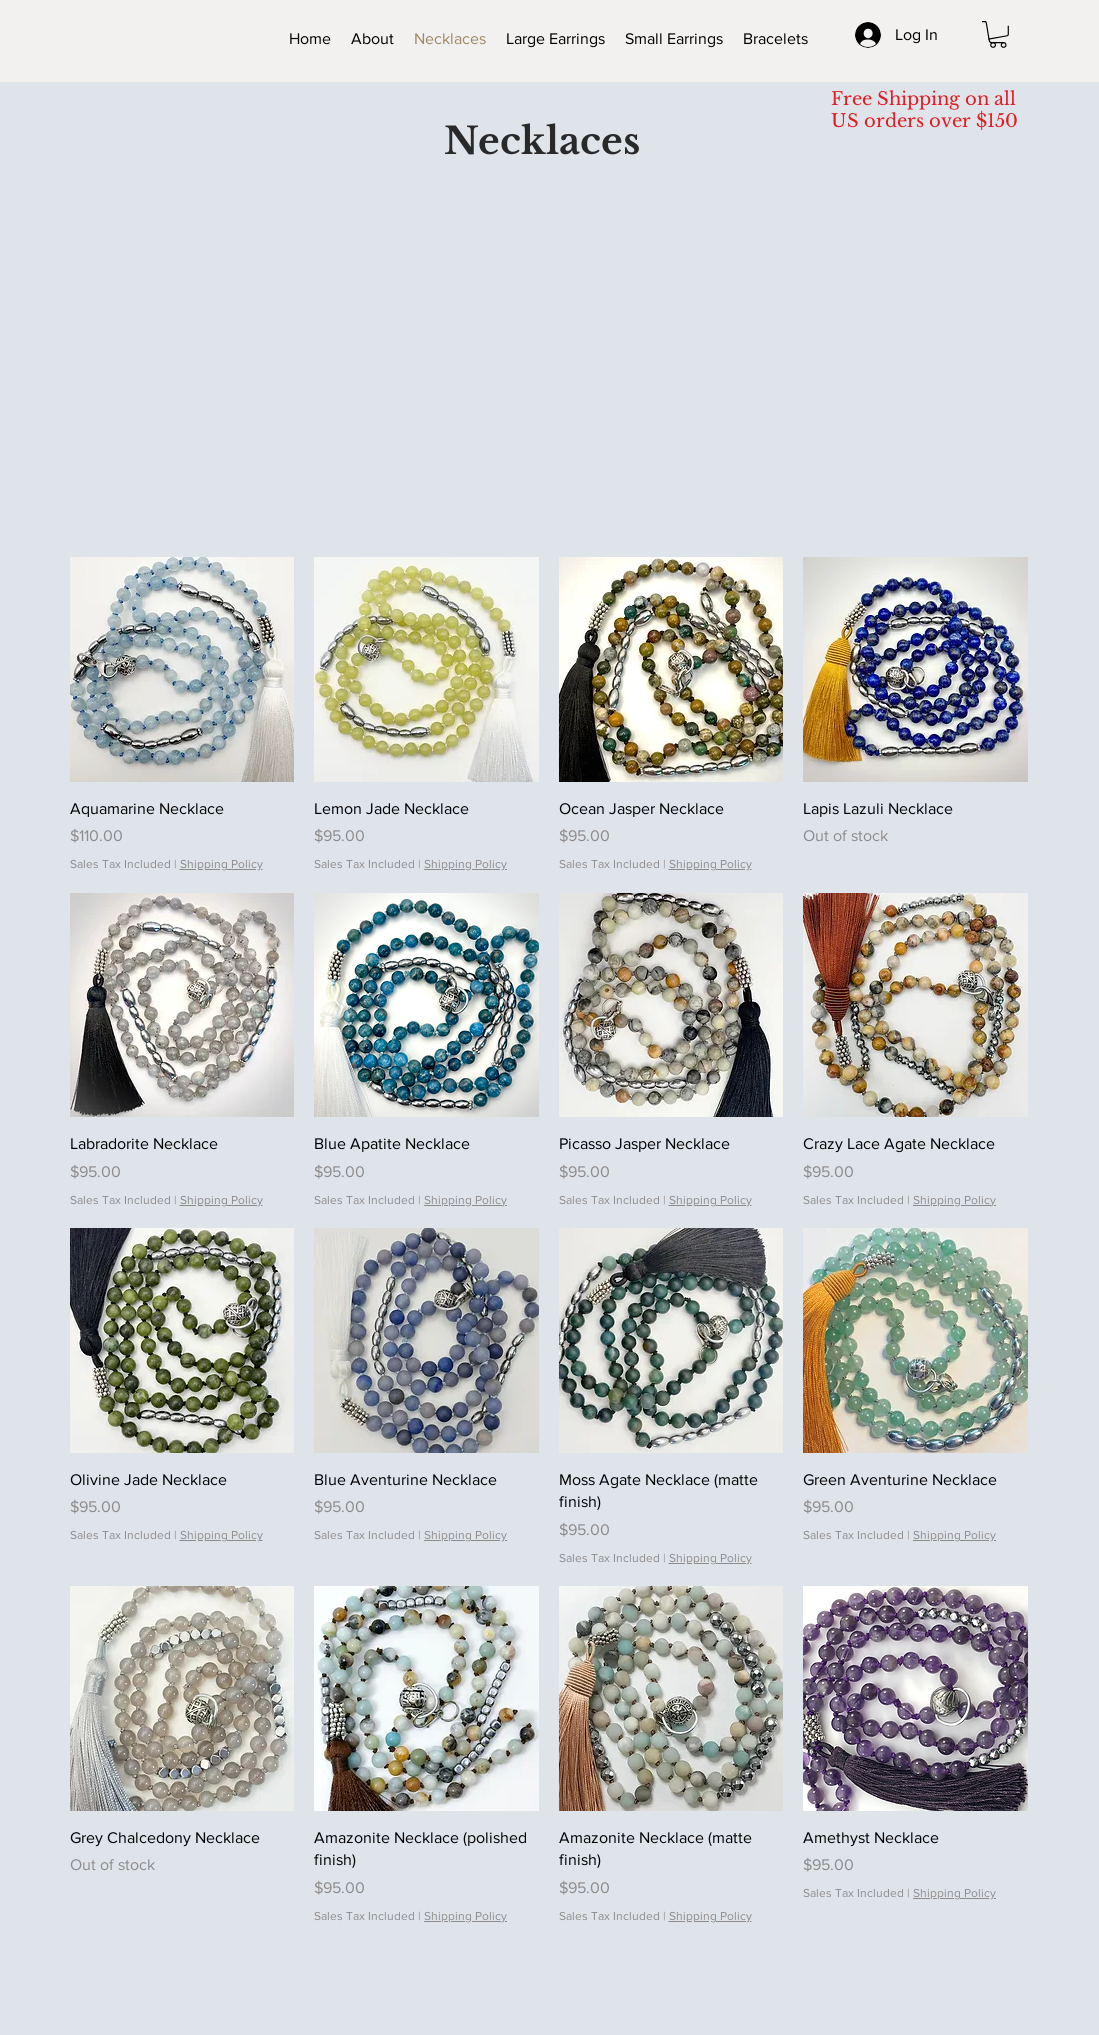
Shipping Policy (221, 864)
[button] (998, 34)
